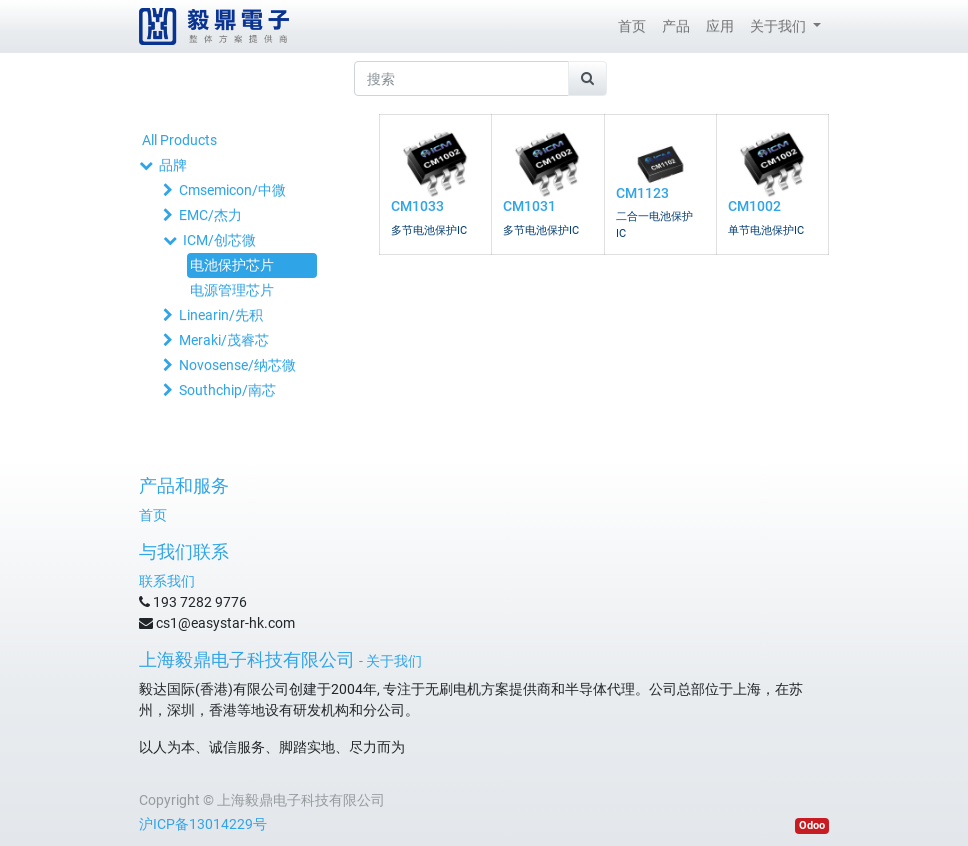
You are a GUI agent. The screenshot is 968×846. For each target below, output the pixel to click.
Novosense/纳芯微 (237, 365)
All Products (179, 140)
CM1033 (417, 206)
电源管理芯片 (232, 290)
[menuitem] (632, 26)
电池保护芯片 (232, 265)
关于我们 (394, 661)
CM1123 (642, 193)
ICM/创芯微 (219, 240)
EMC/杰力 (210, 215)
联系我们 (167, 581)
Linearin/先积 (221, 315)
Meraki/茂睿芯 (224, 340)
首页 (153, 515)
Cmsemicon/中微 (232, 190)
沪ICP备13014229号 (203, 824)
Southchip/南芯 (227, 390)
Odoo (812, 825)
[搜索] (587, 78)
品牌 (173, 165)
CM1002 (754, 206)
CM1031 (529, 206)
